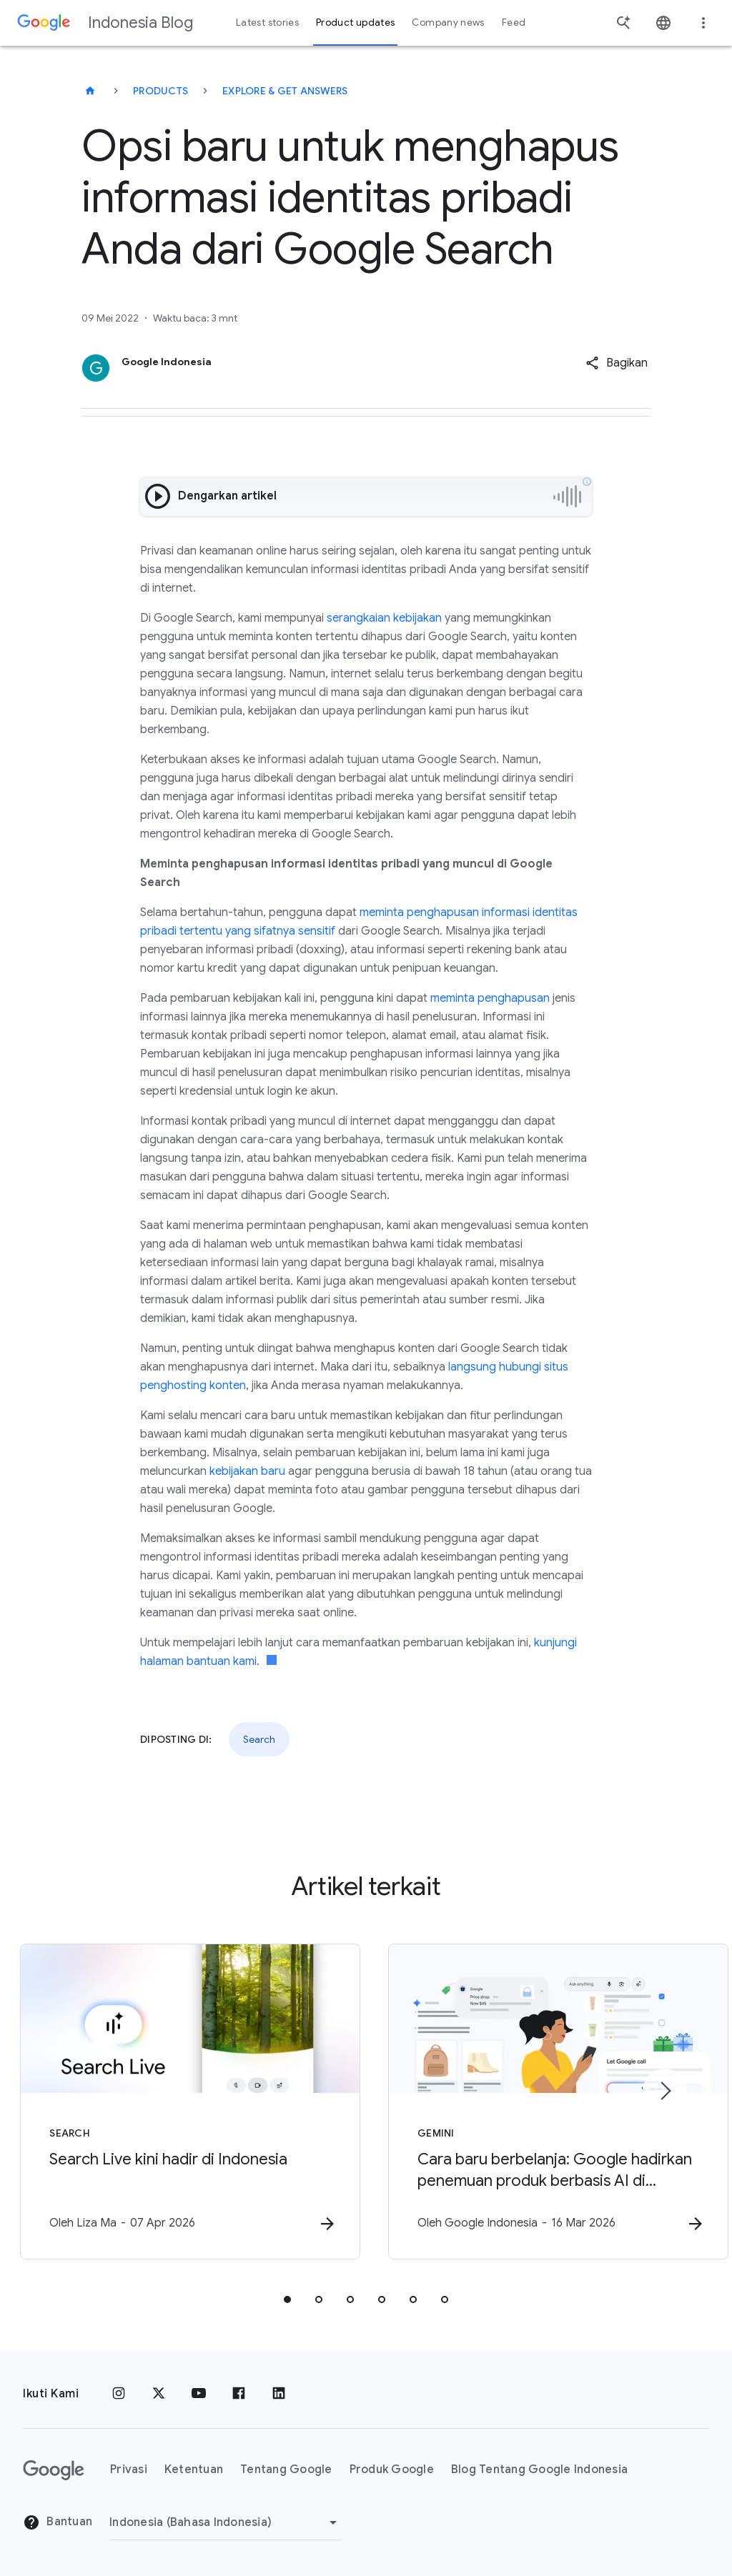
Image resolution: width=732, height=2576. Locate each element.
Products (160, 90)
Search (259, 1739)
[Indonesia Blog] (90, 91)
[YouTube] (199, 2394)
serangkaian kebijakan (384, 618)
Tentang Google (286, 2469)
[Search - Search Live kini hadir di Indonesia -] (178, 2101)
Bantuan (57, 2522)
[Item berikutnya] (664, 2091)
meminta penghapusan (490, 998)
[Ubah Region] (225, 2522)
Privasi (128, 2469)
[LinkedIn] (279, 2394)
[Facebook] (239, 2394)
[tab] (287, 2299)
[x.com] (159, 2394)
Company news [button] (448, 22)
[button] (617, 363)
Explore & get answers (284, 90)
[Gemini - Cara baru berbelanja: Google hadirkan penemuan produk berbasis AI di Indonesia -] (553, 2101)
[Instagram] (119, 2394)
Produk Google (392, 2469)
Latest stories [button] (267, 22)
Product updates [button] (355, 22)
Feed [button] (513, 22)
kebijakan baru (247, 1471)
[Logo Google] (53, 2470)
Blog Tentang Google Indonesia (539, 2469)
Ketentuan (193, 2469)
